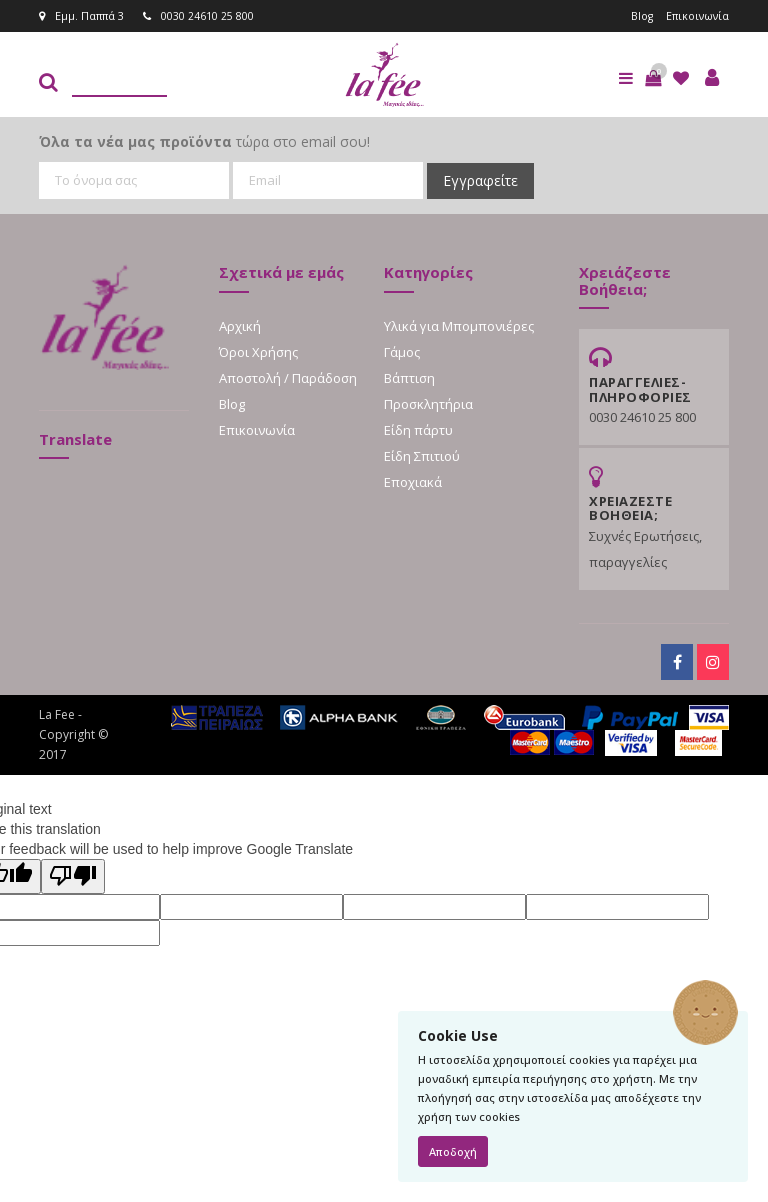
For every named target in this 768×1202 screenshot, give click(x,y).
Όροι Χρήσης (258, 352)
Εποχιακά (413, 482)
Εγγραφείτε (480, 180)
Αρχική (240, 326)
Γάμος (402, 352)
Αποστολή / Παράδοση (288, 378)
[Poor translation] (73, 876)
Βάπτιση (409, 378)
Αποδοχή (453, 1151)
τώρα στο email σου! (204, 141)
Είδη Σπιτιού (422, 456)
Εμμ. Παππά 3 (81, 15)
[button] (653, 78)
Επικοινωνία (696, 15)
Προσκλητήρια (428, 404)
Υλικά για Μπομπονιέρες (459, 326)
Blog (639, 15)
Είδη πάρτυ (418, 430)
